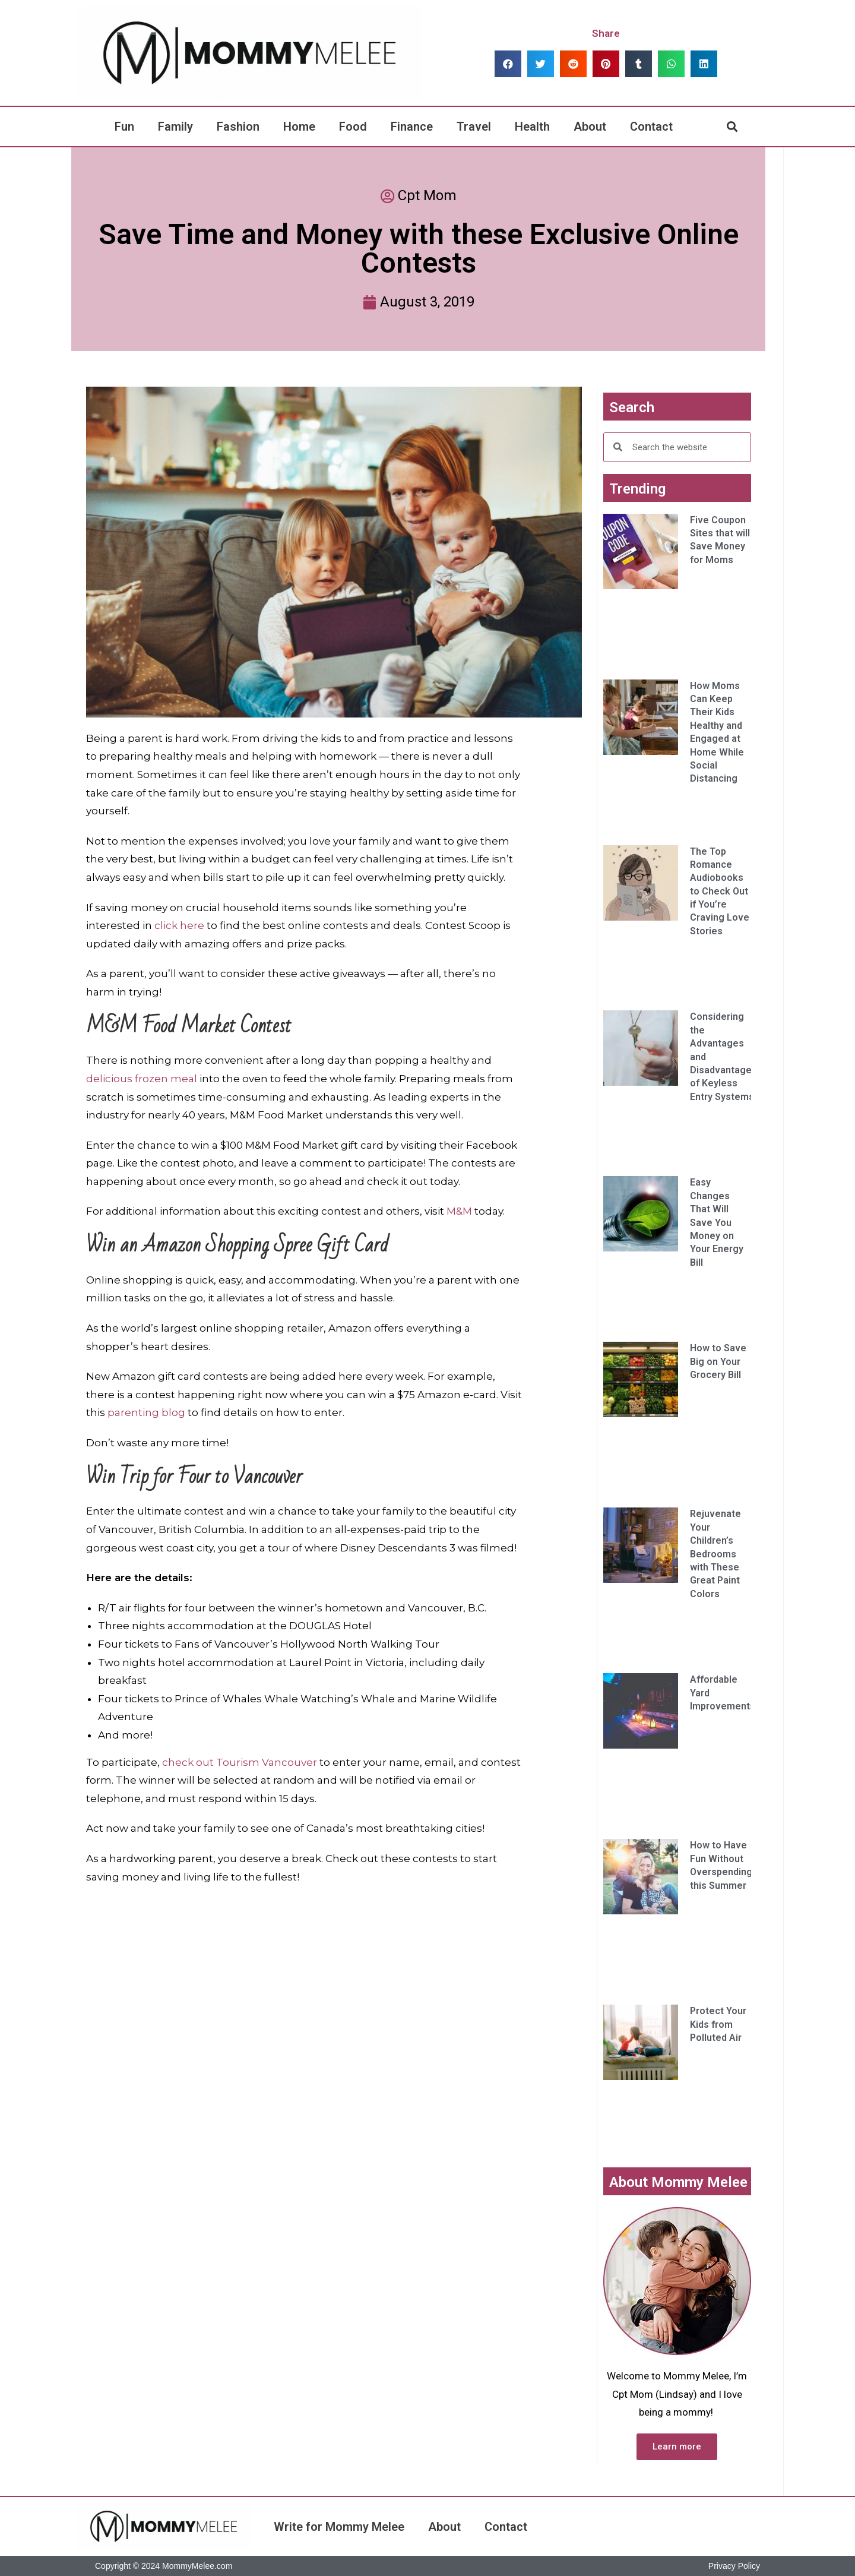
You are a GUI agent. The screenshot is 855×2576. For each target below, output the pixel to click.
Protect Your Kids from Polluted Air (718, 2024)
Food (353, 126)
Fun (124, 126)
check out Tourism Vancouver (239, 1762)
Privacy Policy (734, 2566)
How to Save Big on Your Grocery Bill (718, 1361)
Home (299, 126)
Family (175, 126)
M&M (459, 1211)
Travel (474, 126)
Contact (651, 126)
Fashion (238, 126)
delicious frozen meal (141, 1079)
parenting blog (146, 1412)
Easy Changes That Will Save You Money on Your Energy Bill (716, 1222)
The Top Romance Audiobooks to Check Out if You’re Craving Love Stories (719, 891)
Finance (412, 126)
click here (179, 925)
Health (532, 126)
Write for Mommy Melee (339, 2527)
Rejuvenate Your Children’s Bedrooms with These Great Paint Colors (715, 1553)
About (590, 126)
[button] (508, 63)
